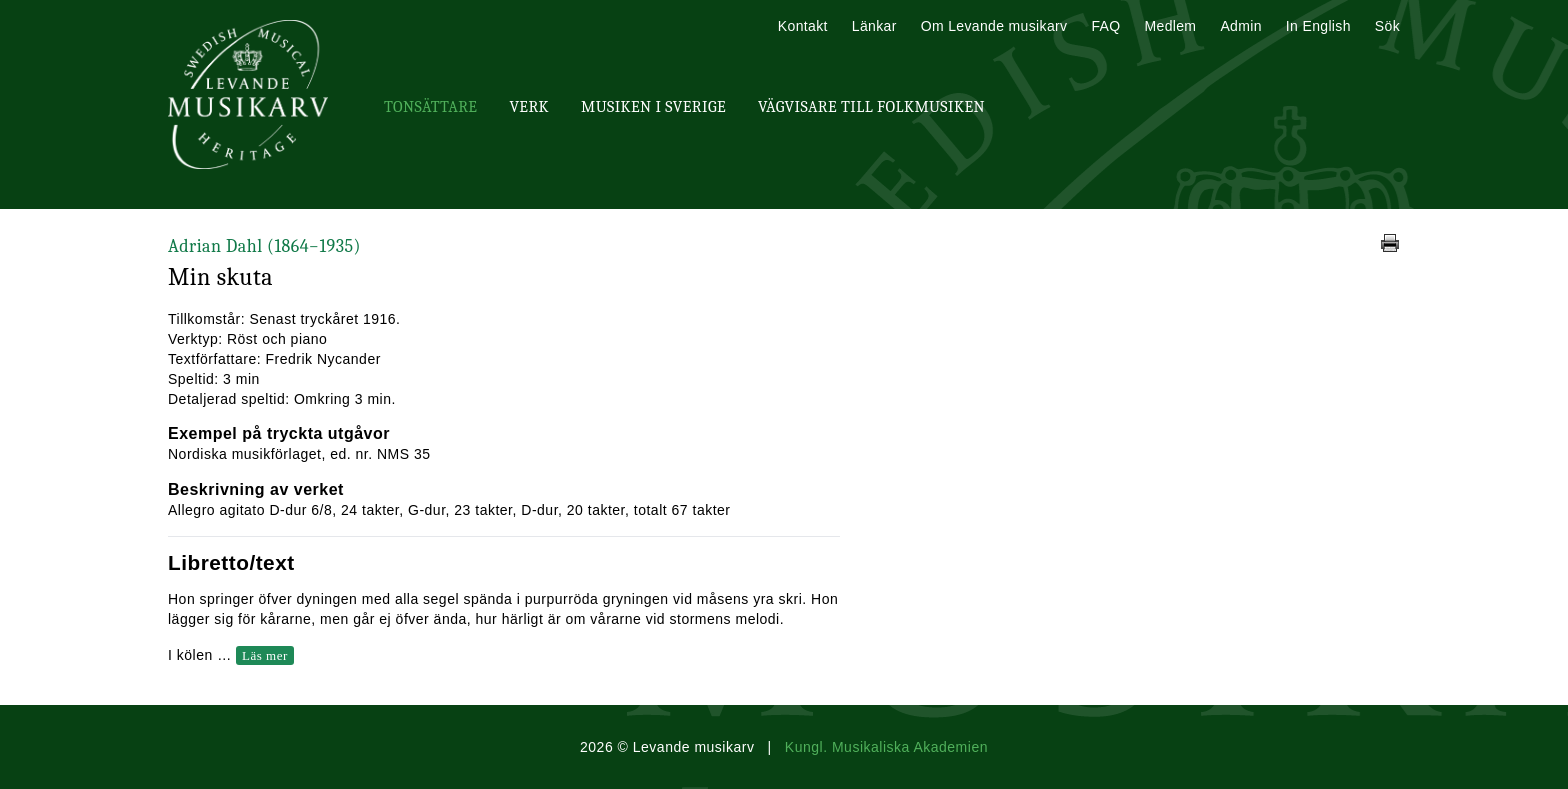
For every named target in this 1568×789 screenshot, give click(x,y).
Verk (529, 107)
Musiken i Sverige (653, 107)
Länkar (874, 26)
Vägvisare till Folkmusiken (871, 107)
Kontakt (803, 26)
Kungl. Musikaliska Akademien (886, 747)
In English (1318, 26)
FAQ (1105, 26)
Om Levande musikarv (994, 26)
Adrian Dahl (264, 246)
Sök (1387, 26)
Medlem (1170, 26)
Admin (1240, 26)
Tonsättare (430, 107)
